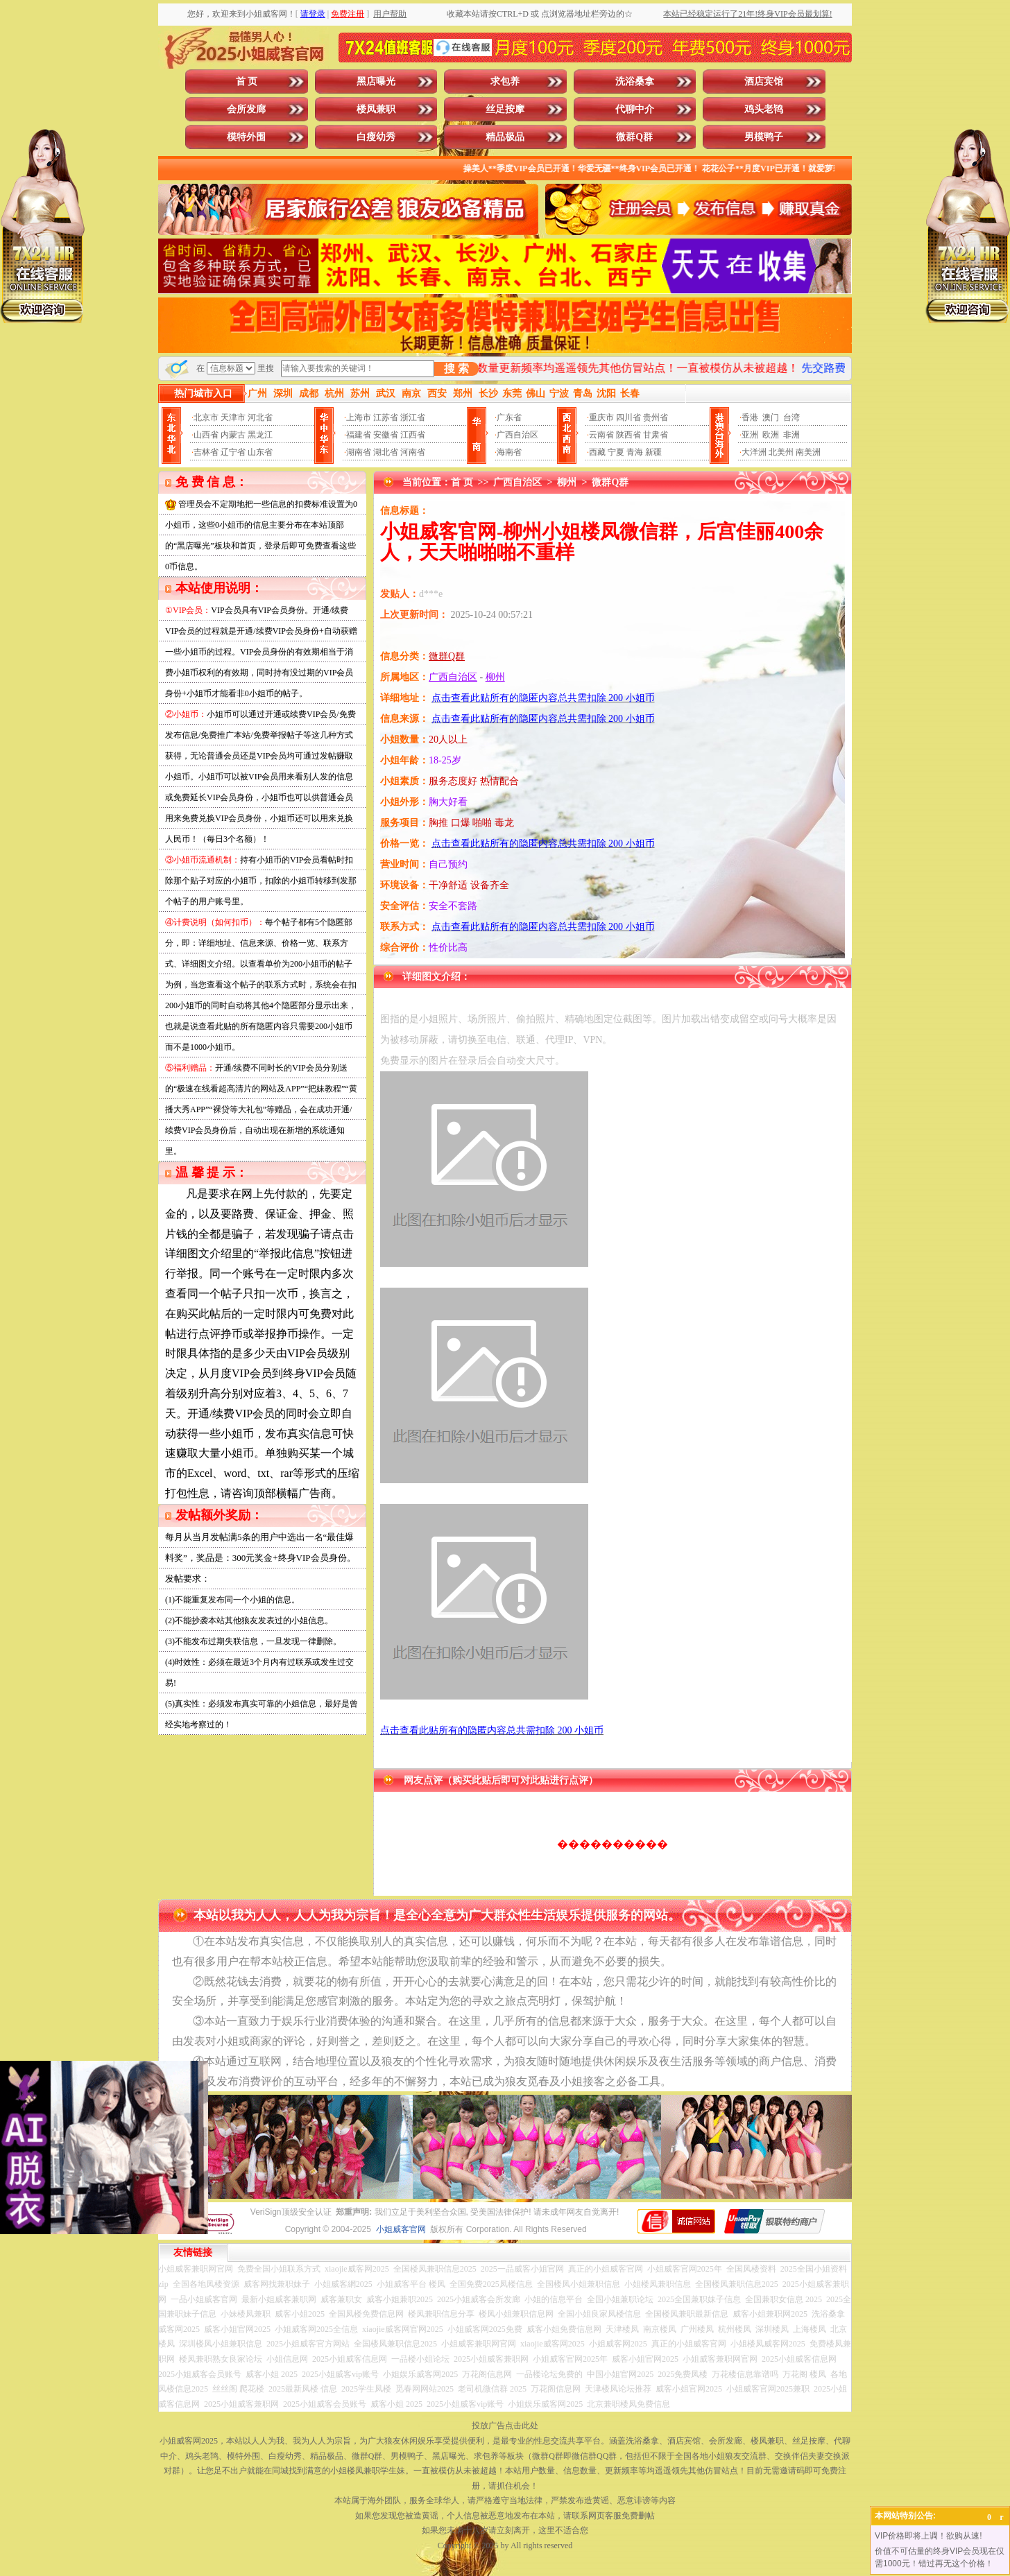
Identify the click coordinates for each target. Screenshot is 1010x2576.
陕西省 (628, 435)
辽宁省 (233, 452)
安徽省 (385, 435)
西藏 (597, 452)
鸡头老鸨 (763, 109)
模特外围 (246, 137)
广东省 (509, 417)
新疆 (653, 452)
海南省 (509, 452)
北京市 (206, 417)
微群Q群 (634, 137)
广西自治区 (517, 435)
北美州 (781, 452)
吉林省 (206, 452)
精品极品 (505, 137)
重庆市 (601, 417)
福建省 (358, 435)
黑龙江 (260, 435)
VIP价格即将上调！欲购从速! (928, 2536)
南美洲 (808, 452)
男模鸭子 (763, 137)
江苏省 (385, 417)
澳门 (770, 417)
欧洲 (770, 435)
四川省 (628, 417)
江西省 (412, 435)
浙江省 (412, 417)
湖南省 (358, 452)
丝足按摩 (505, 109)
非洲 (791, 435)
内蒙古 (233, 435)
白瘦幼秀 (376, 137)
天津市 (233, 417)
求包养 (505, 81)
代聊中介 (634, 109)
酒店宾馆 (763, 81)
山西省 (206, 435)
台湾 (791, 417)
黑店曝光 (376, 81)
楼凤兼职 (376, 109)
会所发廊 (246, 109)
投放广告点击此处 (505, 2425)
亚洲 (750, 435)
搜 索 (456, 368)
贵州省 (655, 417)
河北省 (260, 417)
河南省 (412, 452)
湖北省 (385, 452)
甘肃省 (655, 435)
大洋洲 (754, 452)
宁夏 (616, 452)
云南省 (601, 435)
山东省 (260, 452)
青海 (634, 452)
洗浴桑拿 (634, 81)
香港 (750, 417)
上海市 (358, 417)
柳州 (566, 482)
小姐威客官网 (401, 2229)
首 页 (247, 81)
